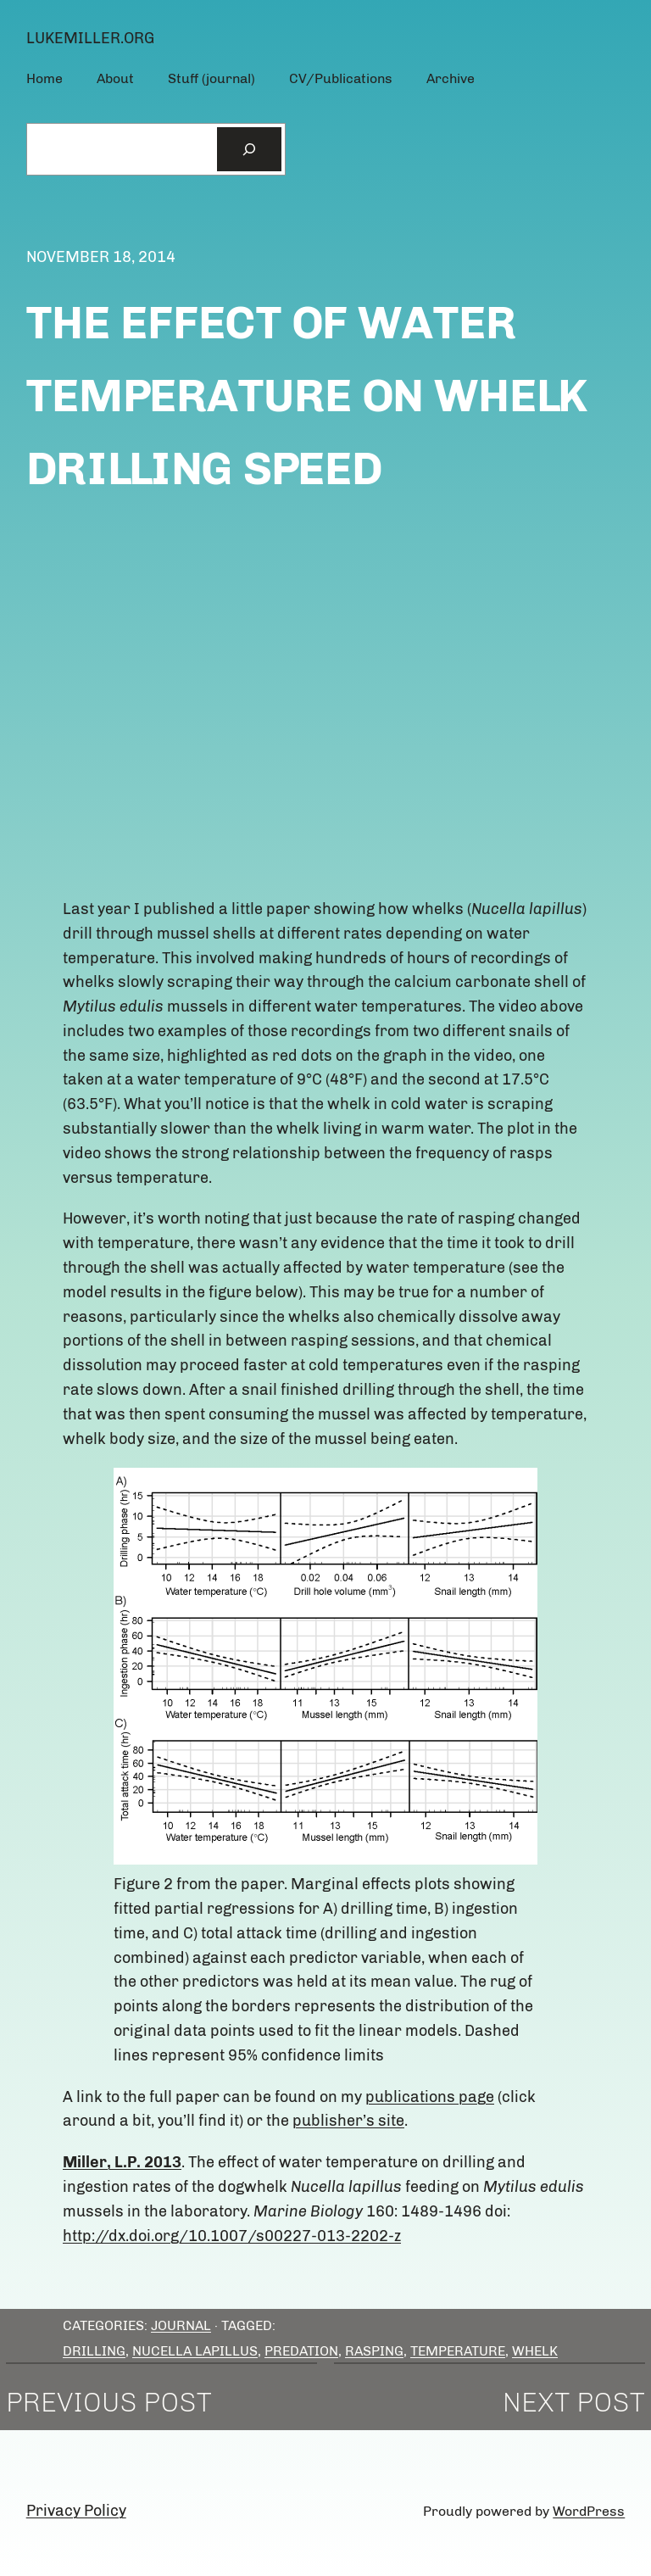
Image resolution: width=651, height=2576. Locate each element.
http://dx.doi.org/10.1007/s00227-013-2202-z (232, 2236)
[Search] (249, 149)
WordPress (589, 2511)
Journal (181, 2325)
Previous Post (109, 2402)
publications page (429, 2097)
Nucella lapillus (195, 2351)
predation (301, 2351)
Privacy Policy (76, 2510)
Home (44, 78)
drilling (94, 2351)
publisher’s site (348, 2120)
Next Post (574, 2402)
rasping (374, 2351)
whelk (535, 2351)
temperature (457, 2351)
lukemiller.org (90, 38)
